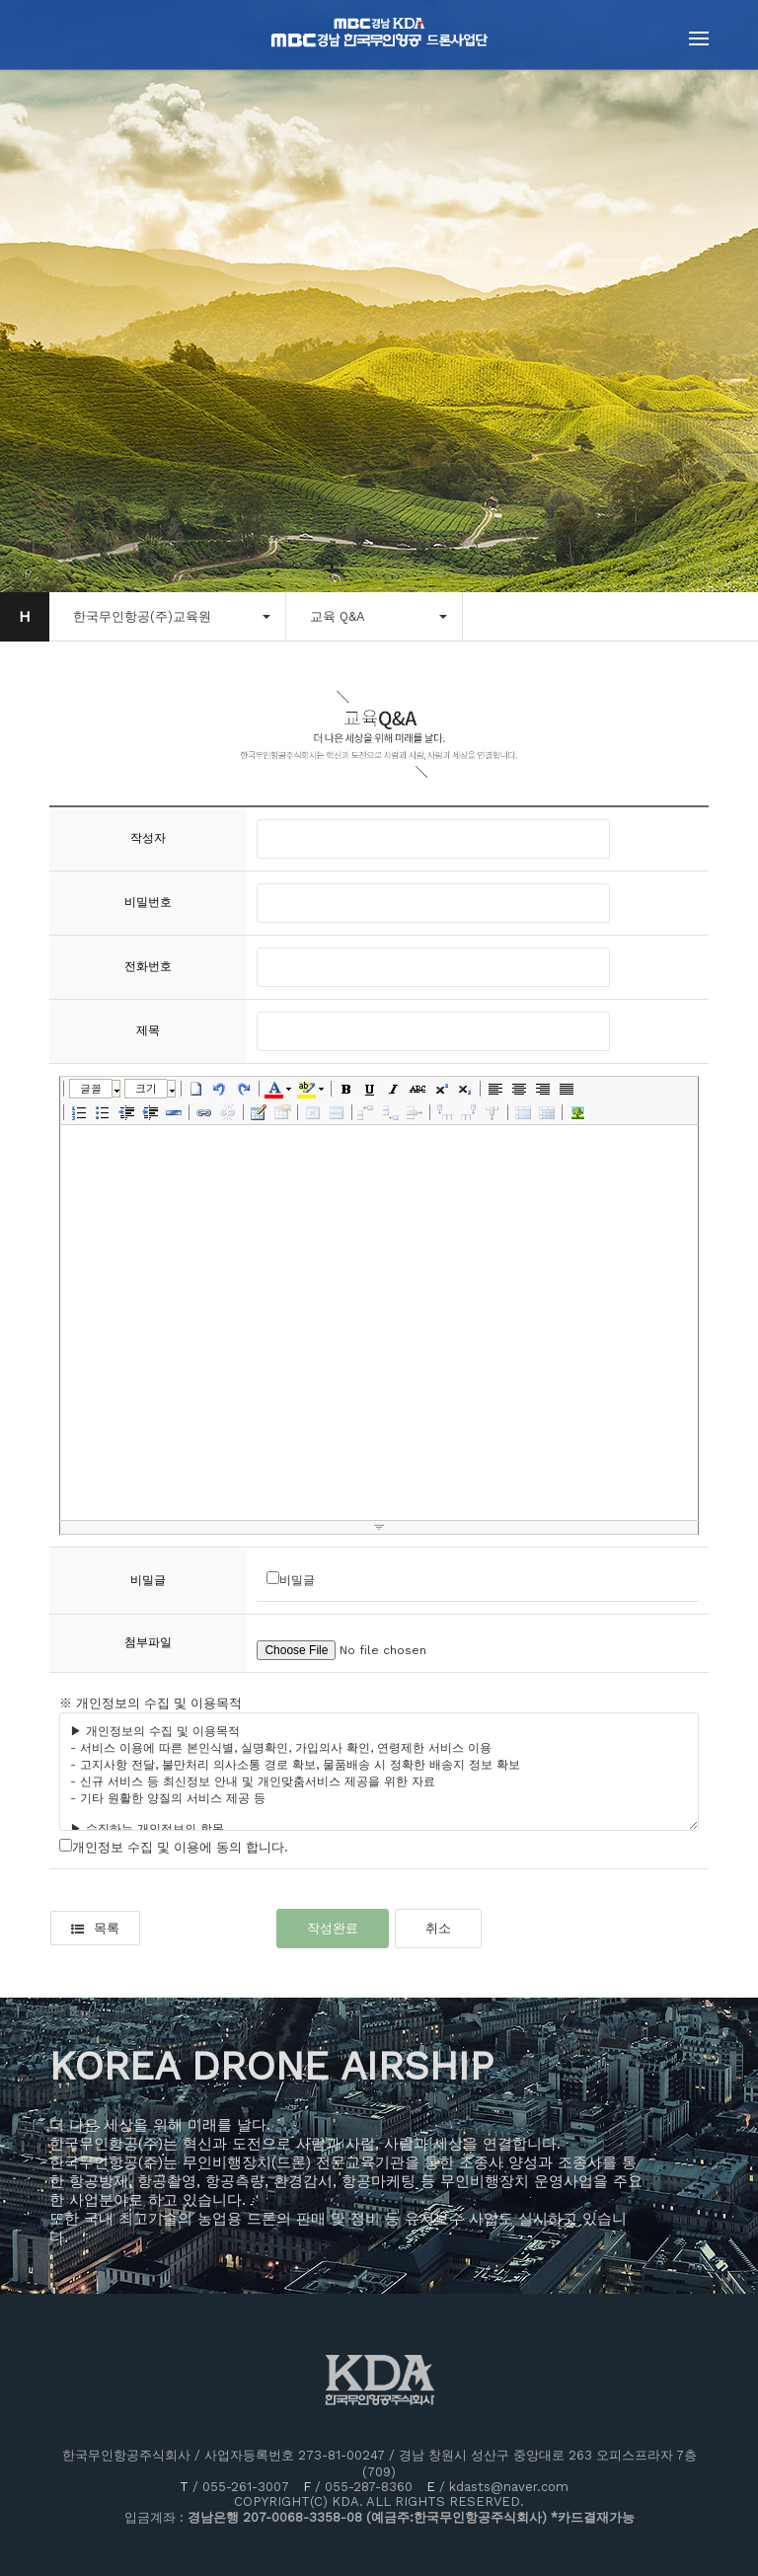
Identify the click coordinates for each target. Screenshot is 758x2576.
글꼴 (91, 1088)
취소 (438, 1928)
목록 (95, 1928)
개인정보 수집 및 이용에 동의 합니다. (180, 1847)
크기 (146, 1088)
